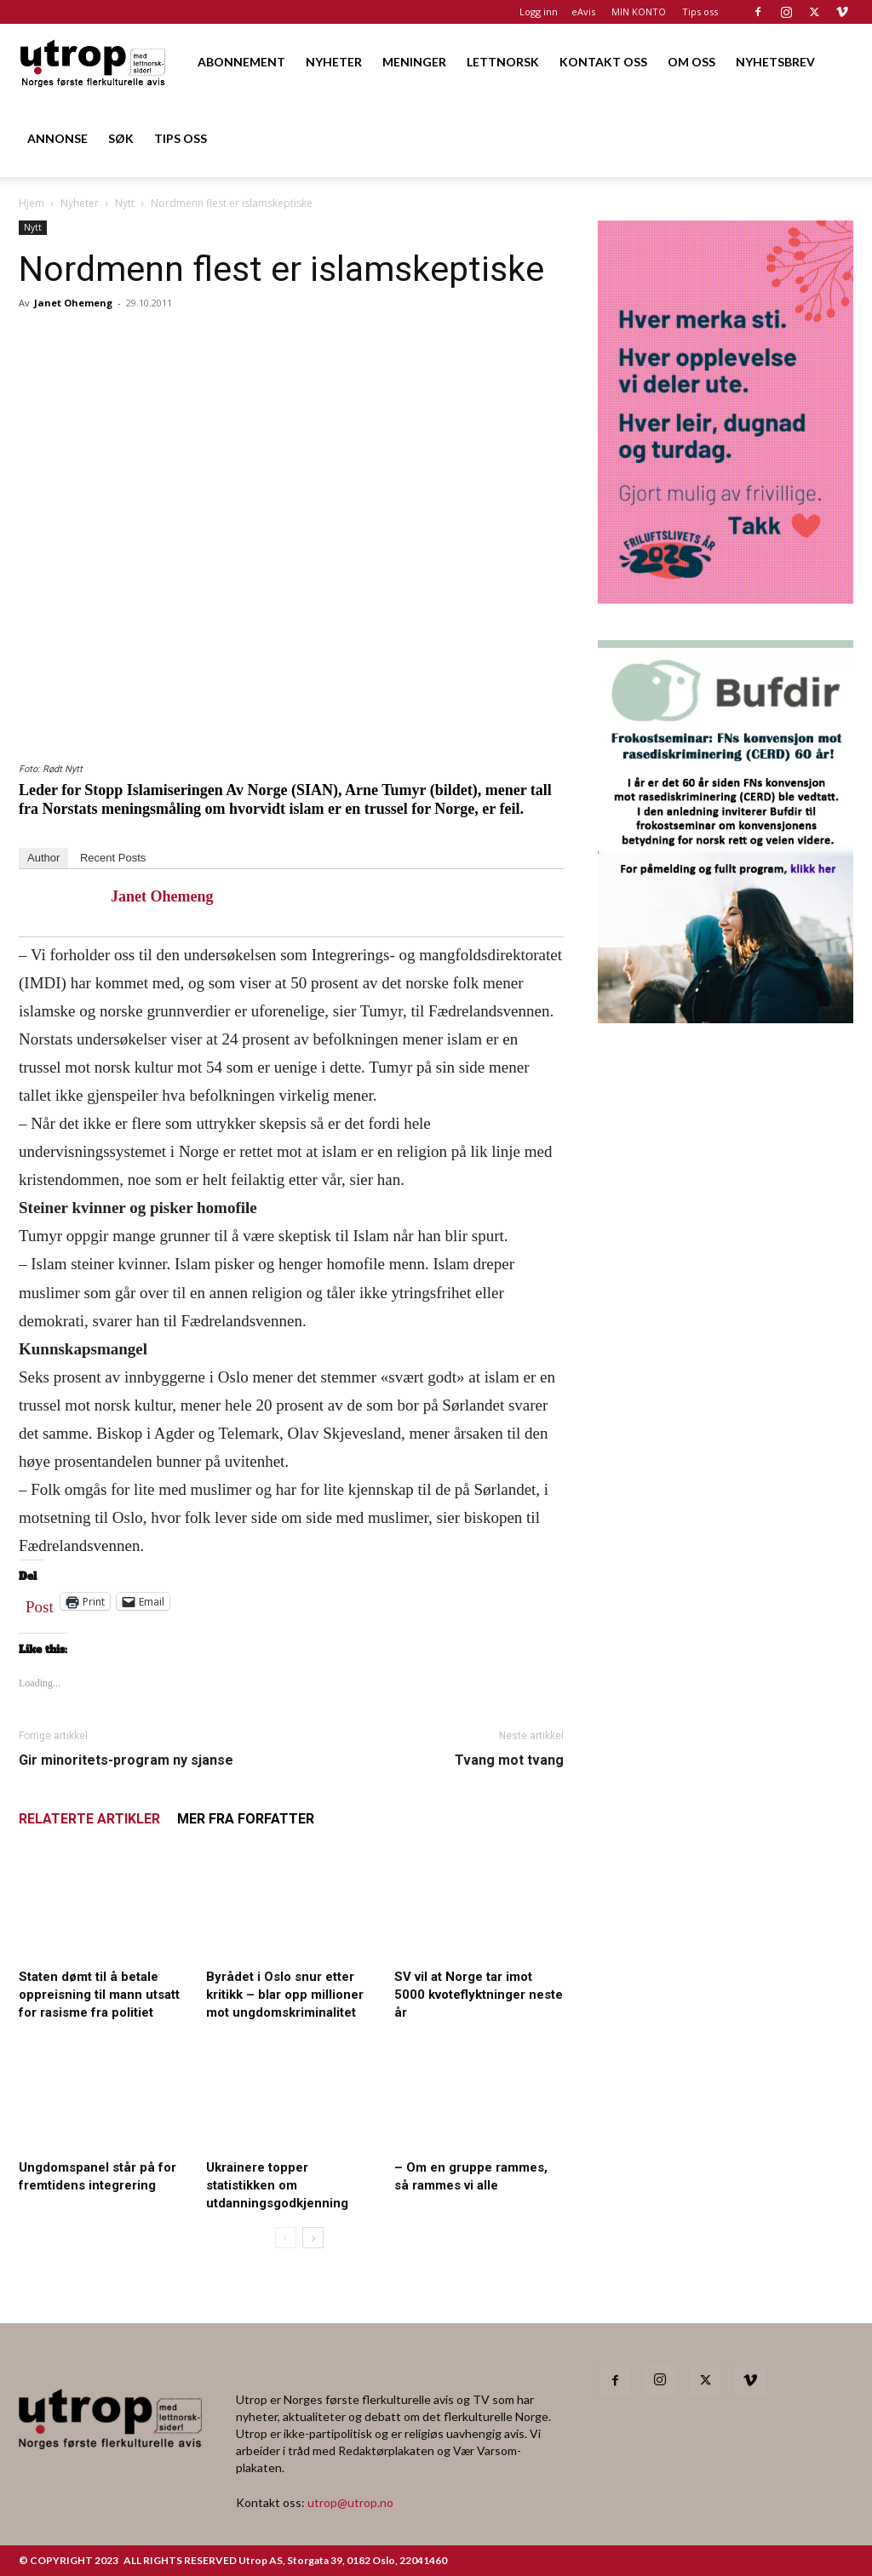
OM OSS (691, 61)
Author (43, 857)
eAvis (583, 11)
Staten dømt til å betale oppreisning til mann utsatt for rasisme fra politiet (99, 1994)
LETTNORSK (503, 61)
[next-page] (313, 2237)
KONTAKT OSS (603, 61)
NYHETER (334, 61)
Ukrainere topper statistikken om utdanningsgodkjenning (277, 2185)
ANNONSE (57, 138)
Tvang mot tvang (509, 1760)
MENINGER (414, 61)
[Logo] (93, 62)
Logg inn (538, 11)
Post (40, 1603)
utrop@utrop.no (350, 2502)
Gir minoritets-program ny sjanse (126, 1760)
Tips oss (700, 11)
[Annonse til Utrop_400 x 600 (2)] (725, 598)
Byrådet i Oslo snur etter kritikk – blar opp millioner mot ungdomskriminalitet (285, 1994)
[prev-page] (285, 2237)
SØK (121, 138)
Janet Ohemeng (73, 302)
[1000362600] (725, 1018)
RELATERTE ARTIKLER (89, 1819)
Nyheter (79, 203)
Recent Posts (113, 857)
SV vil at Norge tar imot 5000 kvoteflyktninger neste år (478, 1994)
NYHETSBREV (775, 61)
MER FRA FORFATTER (245, 1819)
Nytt (125, 203)
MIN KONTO (638, 11)
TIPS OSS (180, 138)
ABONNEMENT (241, 61)
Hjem (31, 203)
